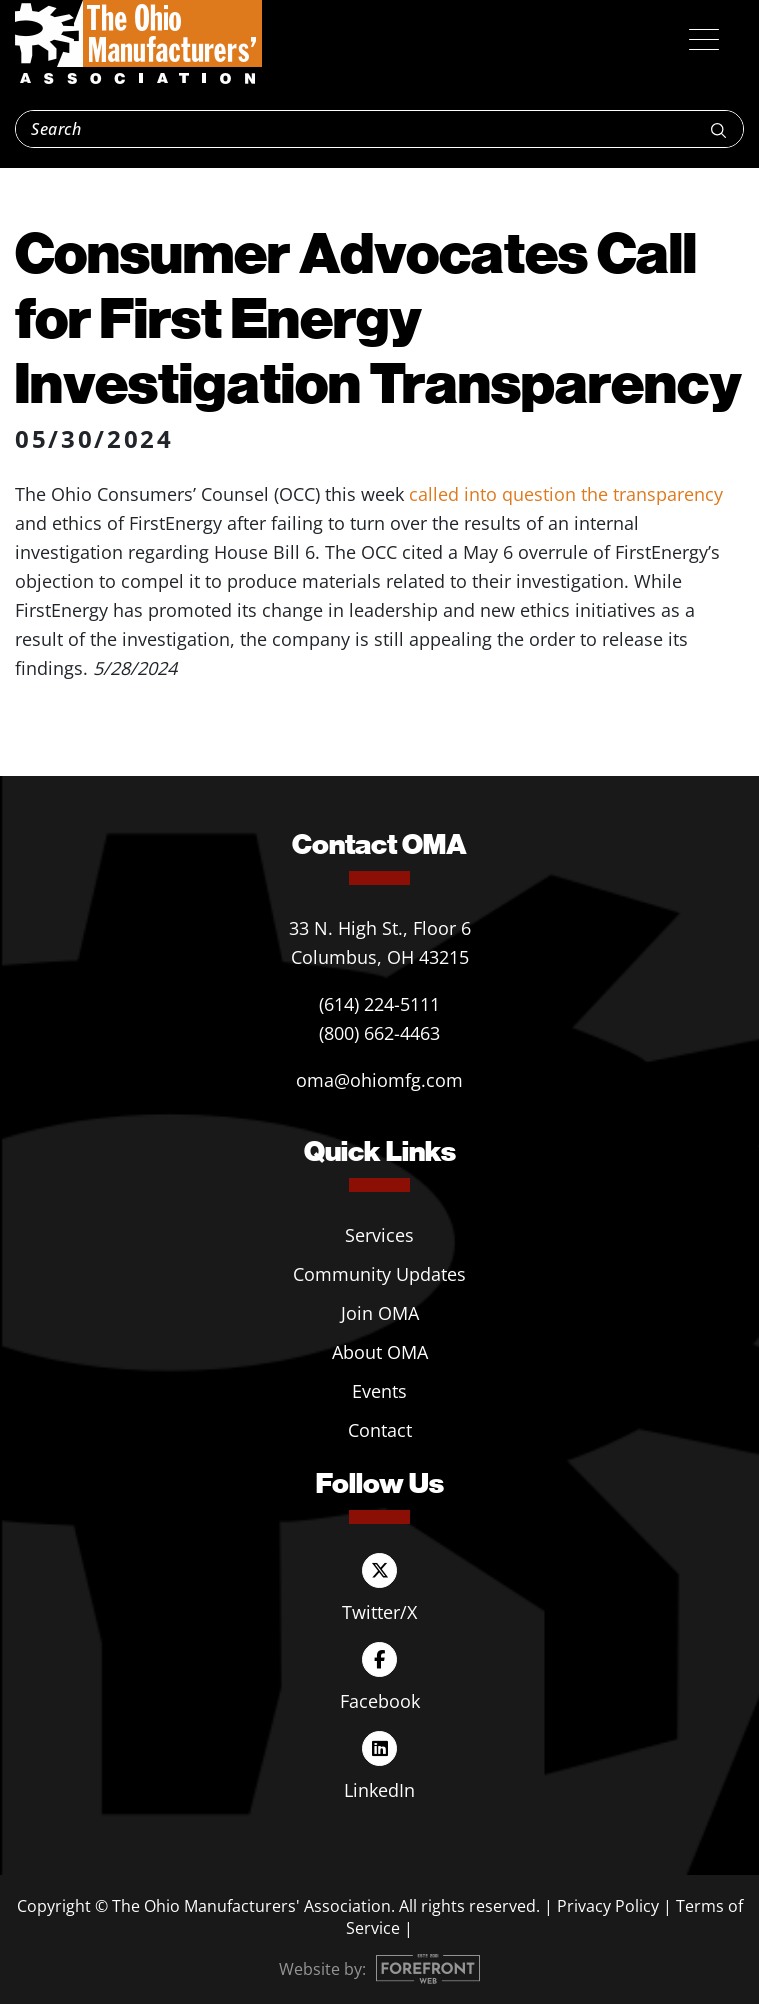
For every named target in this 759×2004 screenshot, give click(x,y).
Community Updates (379, 1274)
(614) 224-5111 (379, 1004)
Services (379, 1235)
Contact (380, 1430)
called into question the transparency (566, 494)
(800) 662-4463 (379, 1033)
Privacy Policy (608, 1906)
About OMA (380, 1352)
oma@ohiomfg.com (379, 1080)
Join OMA (380, 1313)
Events (379, 1391)
